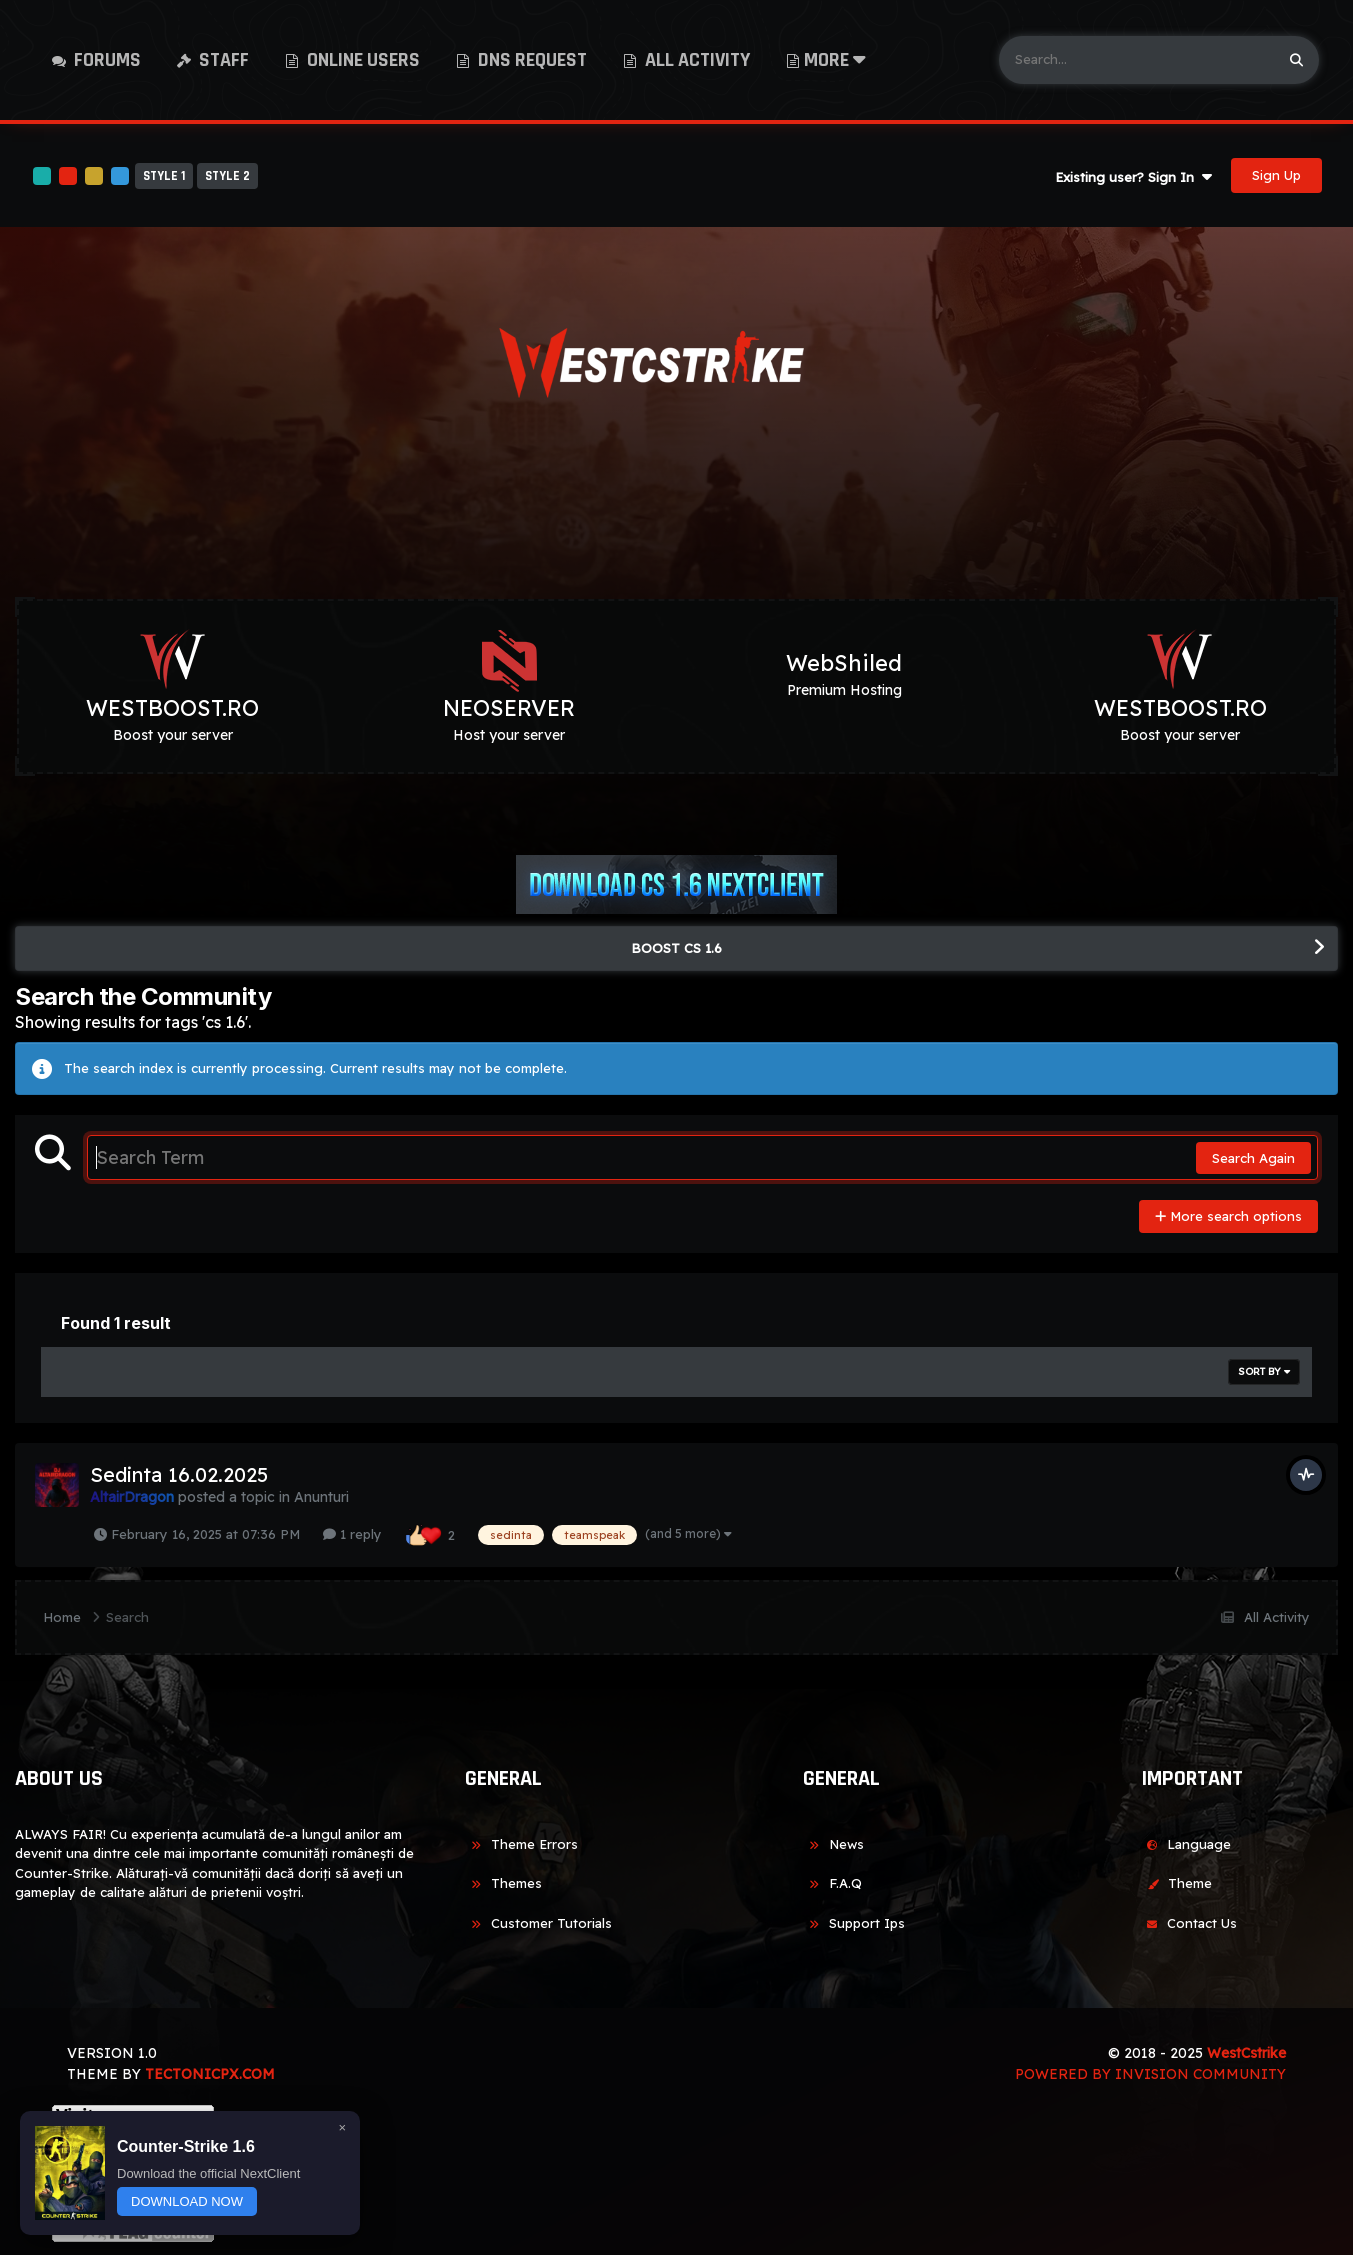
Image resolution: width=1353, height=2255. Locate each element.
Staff (222, 60)
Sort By (1264, 1371)
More (835, 60)
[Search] (1136, 60)
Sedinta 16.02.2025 (179, 1474)
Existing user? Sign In (1133, 177)
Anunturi (321, 1497)
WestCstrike (1246, 2053)
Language (1186, 1844)
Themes (503, 1883)
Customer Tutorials (538, 1923)
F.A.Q (832, 1883)
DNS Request (530, 60)
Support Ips (854, 1923)
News (833, 1844)
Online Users (361, 60)
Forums (105, 60)
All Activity (695, 60)
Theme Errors (521, 1844)
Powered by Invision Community (1150, 2074)
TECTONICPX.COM (210, 2074)
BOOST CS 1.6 (676, 948)
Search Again (1253, 1158)
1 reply (352, 1534)
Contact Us (1189, 1923)
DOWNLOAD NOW (187, 2201)
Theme (1176, 1883)
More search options (1228, 1216)
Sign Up (1276, 175)
